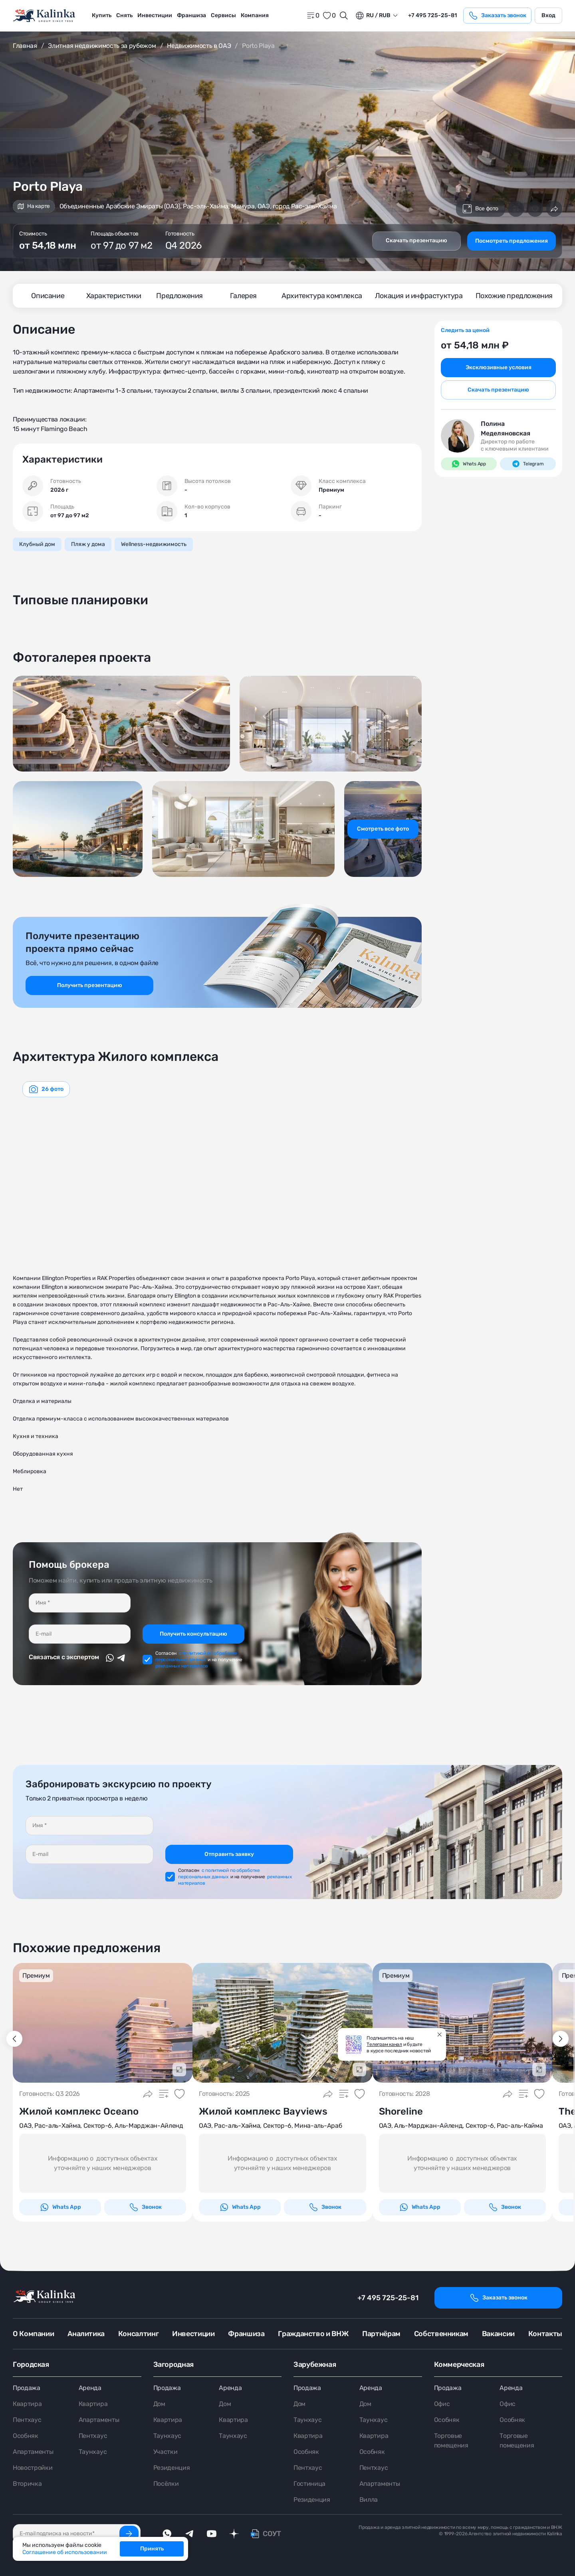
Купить (101, 15)
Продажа (26, 2388)
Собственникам (441, 2333)
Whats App (469, 464)
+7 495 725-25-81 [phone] (432, 15)
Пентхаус (27, 2420)
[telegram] (189, 2533)
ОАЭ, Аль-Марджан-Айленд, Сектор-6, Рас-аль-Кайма (461, 2125)
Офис (442, 2404)
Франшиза (191, 15)
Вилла (368, 2499)
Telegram (527, 464)
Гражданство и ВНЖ (313, 2333)
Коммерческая (459, 2364)
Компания (255, 15)
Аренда (90, 2388)
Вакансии (498, 2333)
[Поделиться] (554, 209)
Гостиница (309, 2483)
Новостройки (32, 2467)
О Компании (33, 2333)
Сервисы (223, 15)
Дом (159, 2404)
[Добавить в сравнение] (516, 209)
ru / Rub (373, 15)
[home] (45, 15)
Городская (31, 2364)
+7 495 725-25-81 (387, 2297)
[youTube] (211, 2533)
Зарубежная (314, 2364)
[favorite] (329, 15)
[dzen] (234, 2533)
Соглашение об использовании (64, 2552)
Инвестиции (154, 15)
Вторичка (27, 2483)
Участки (165, 2451)
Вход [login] (548, 15)
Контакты (545, 2333)
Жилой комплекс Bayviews (263, 2111)
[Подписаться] (129, 2534)
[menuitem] (101, 15)
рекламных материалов (181, 1666)
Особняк (25, 2435)
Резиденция (171, 2467)
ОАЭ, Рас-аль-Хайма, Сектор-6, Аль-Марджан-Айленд (101, 2125)
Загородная (173, 2364)
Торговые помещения (451, 2440)
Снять (124, 15)
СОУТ (272, 2533)
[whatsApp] (166, 2533)
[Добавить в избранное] (535, 209)
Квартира (27, 2404)
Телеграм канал (384, 2044)
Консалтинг (138, 2333)
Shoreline (401, 2111)
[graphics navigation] (46, 1089)
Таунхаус (93, 2451)
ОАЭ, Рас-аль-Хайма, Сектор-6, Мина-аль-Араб (270, 2125)
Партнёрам (381, 2333)
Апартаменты (33, 2451)
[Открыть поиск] (344, 15)
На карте (34, 206)
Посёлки (166, 2483)
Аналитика (86, 2333)
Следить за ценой (465, 330)
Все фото (480, 209)
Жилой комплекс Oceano (79, 2111)
